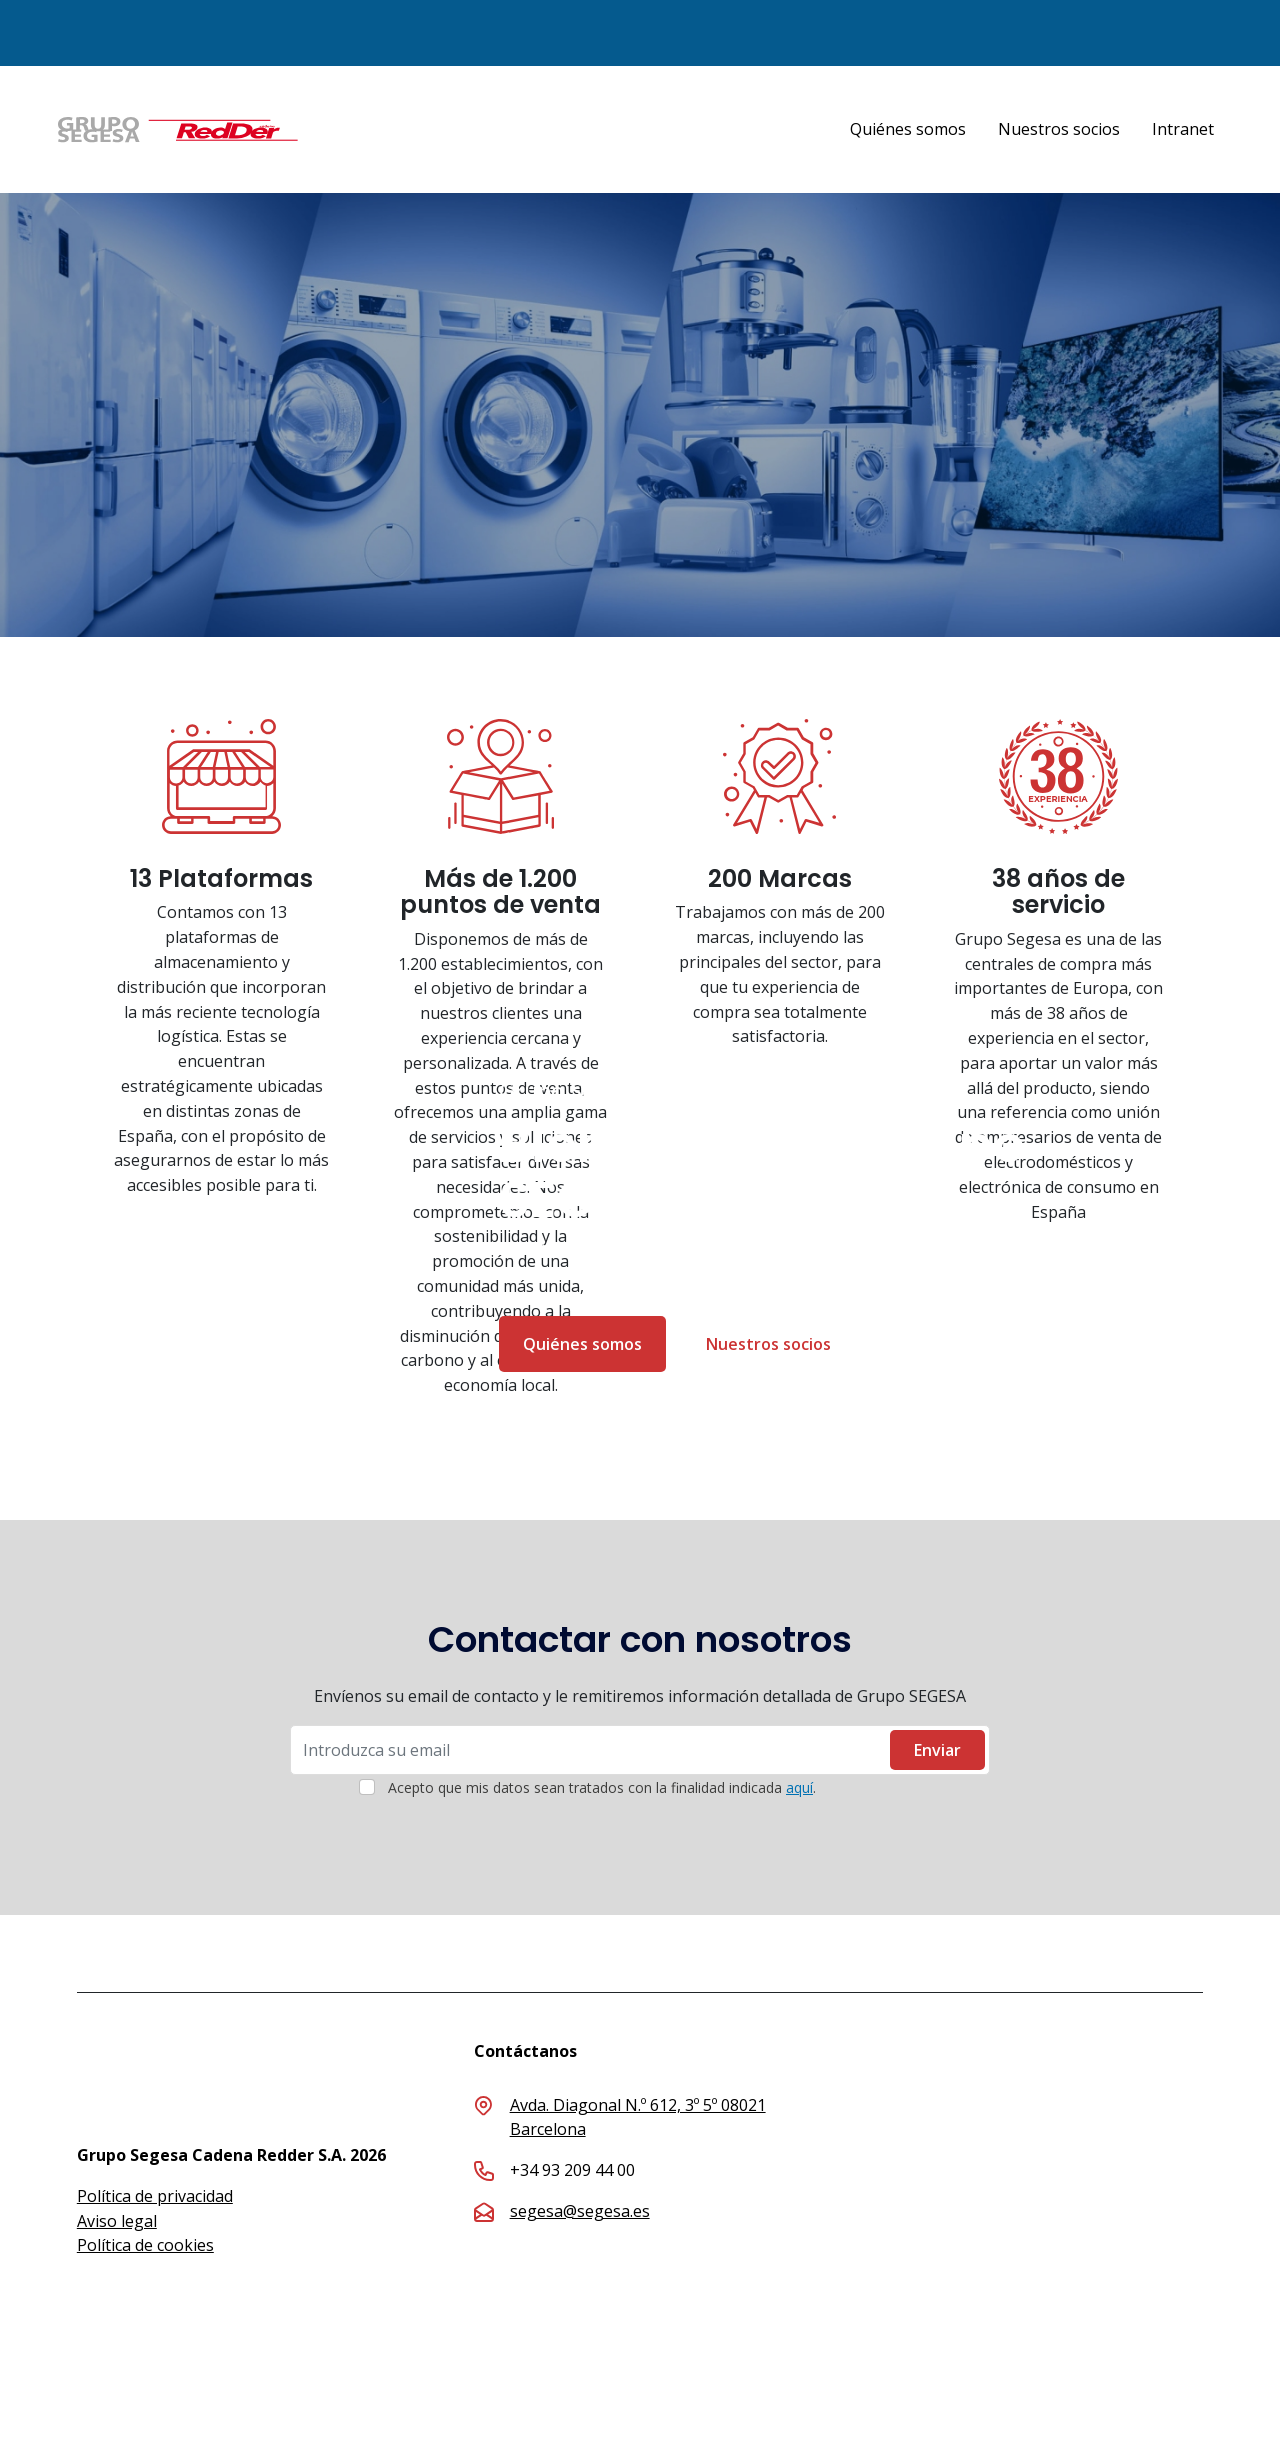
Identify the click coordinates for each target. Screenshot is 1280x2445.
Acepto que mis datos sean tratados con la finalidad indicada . (602, 1787)
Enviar (937, 1750)
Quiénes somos (908, 129)
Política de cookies (145, 2245)
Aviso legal (117, 2221)
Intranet (1183, 129)
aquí (799, 1787)
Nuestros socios (1059, 129)
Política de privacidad (155, 2196)
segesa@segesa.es (580, 2211)
